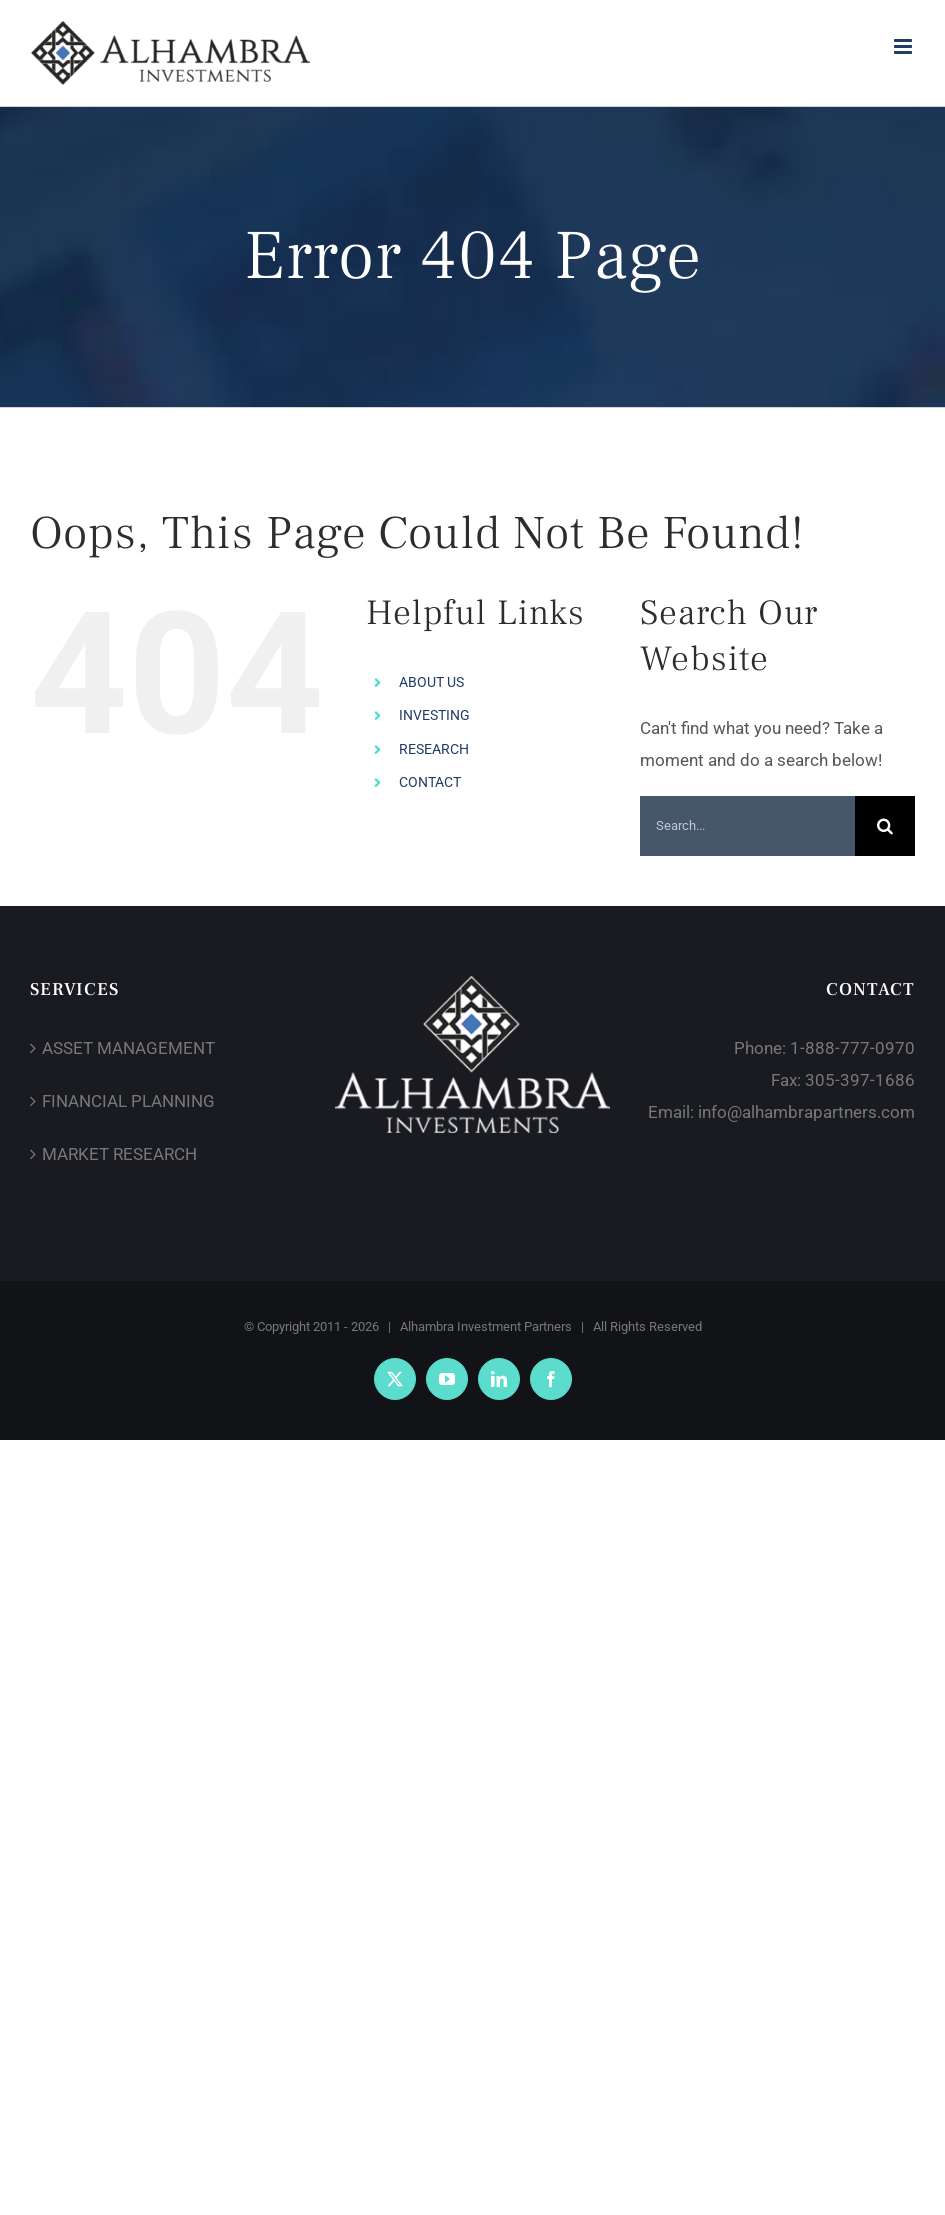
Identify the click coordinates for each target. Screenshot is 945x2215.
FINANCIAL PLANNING (128, 1101)
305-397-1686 (860, 1080)
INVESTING (434, 715)
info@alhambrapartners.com (806, 1112)
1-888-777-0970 (852, 1048)
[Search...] (747, 826)
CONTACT (430, 782)
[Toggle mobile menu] (904, 46)
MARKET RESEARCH (119, 1154)
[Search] (885, 826)
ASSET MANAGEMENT (128, 1048)
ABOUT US (431, 682)
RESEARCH (434, 749)
